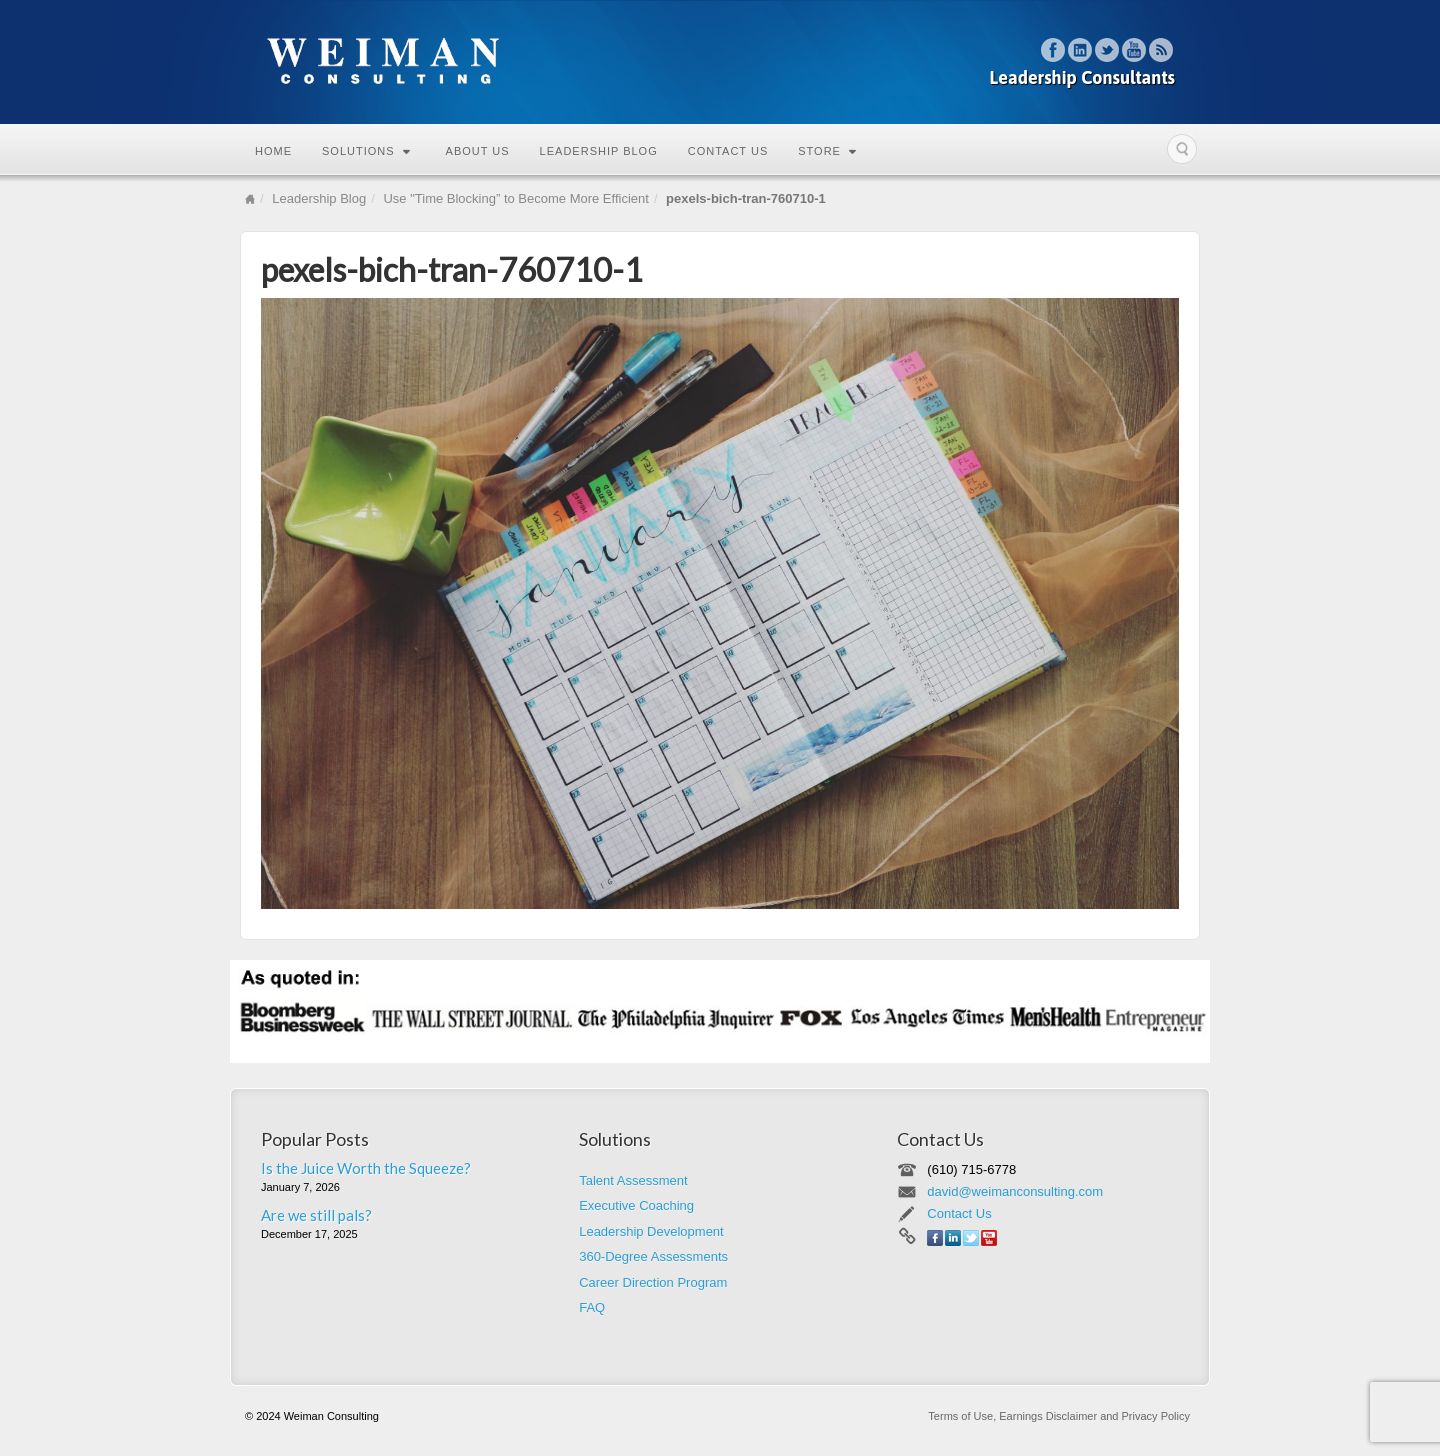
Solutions (366, 151)
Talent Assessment (633, 1180)
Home (273, 151)
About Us (478, 151)
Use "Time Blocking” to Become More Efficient (515, 198)
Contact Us (728, 151)
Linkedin (1080, 50)
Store (827, 151)
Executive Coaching (636, 1205)
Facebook (1053, 50)
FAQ (592, 1307)
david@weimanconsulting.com (1015, 1191)
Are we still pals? (316, 1215)
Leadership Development (651, 1231)
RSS (1161, 50)
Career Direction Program (653, 1282)
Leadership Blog (599, 151)
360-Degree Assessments (653, 1256)
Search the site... (1182, 149)
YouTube (1134, 50)
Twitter (1107, 50)
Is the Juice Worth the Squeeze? (366, 1168)
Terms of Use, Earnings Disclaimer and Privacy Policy (1059, 1416)
